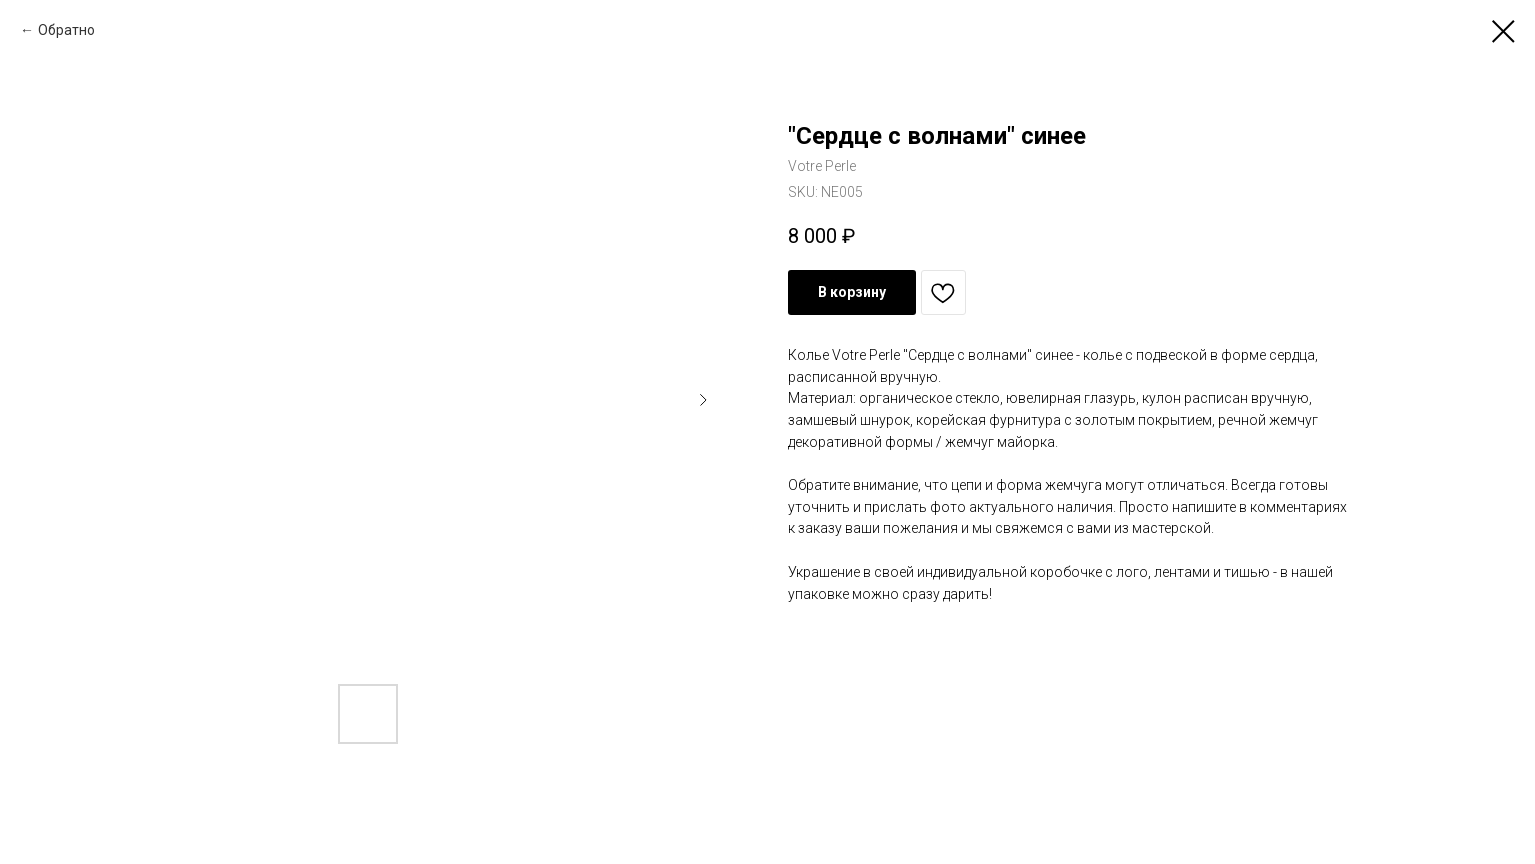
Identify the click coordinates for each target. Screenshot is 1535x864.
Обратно (66, 30)
